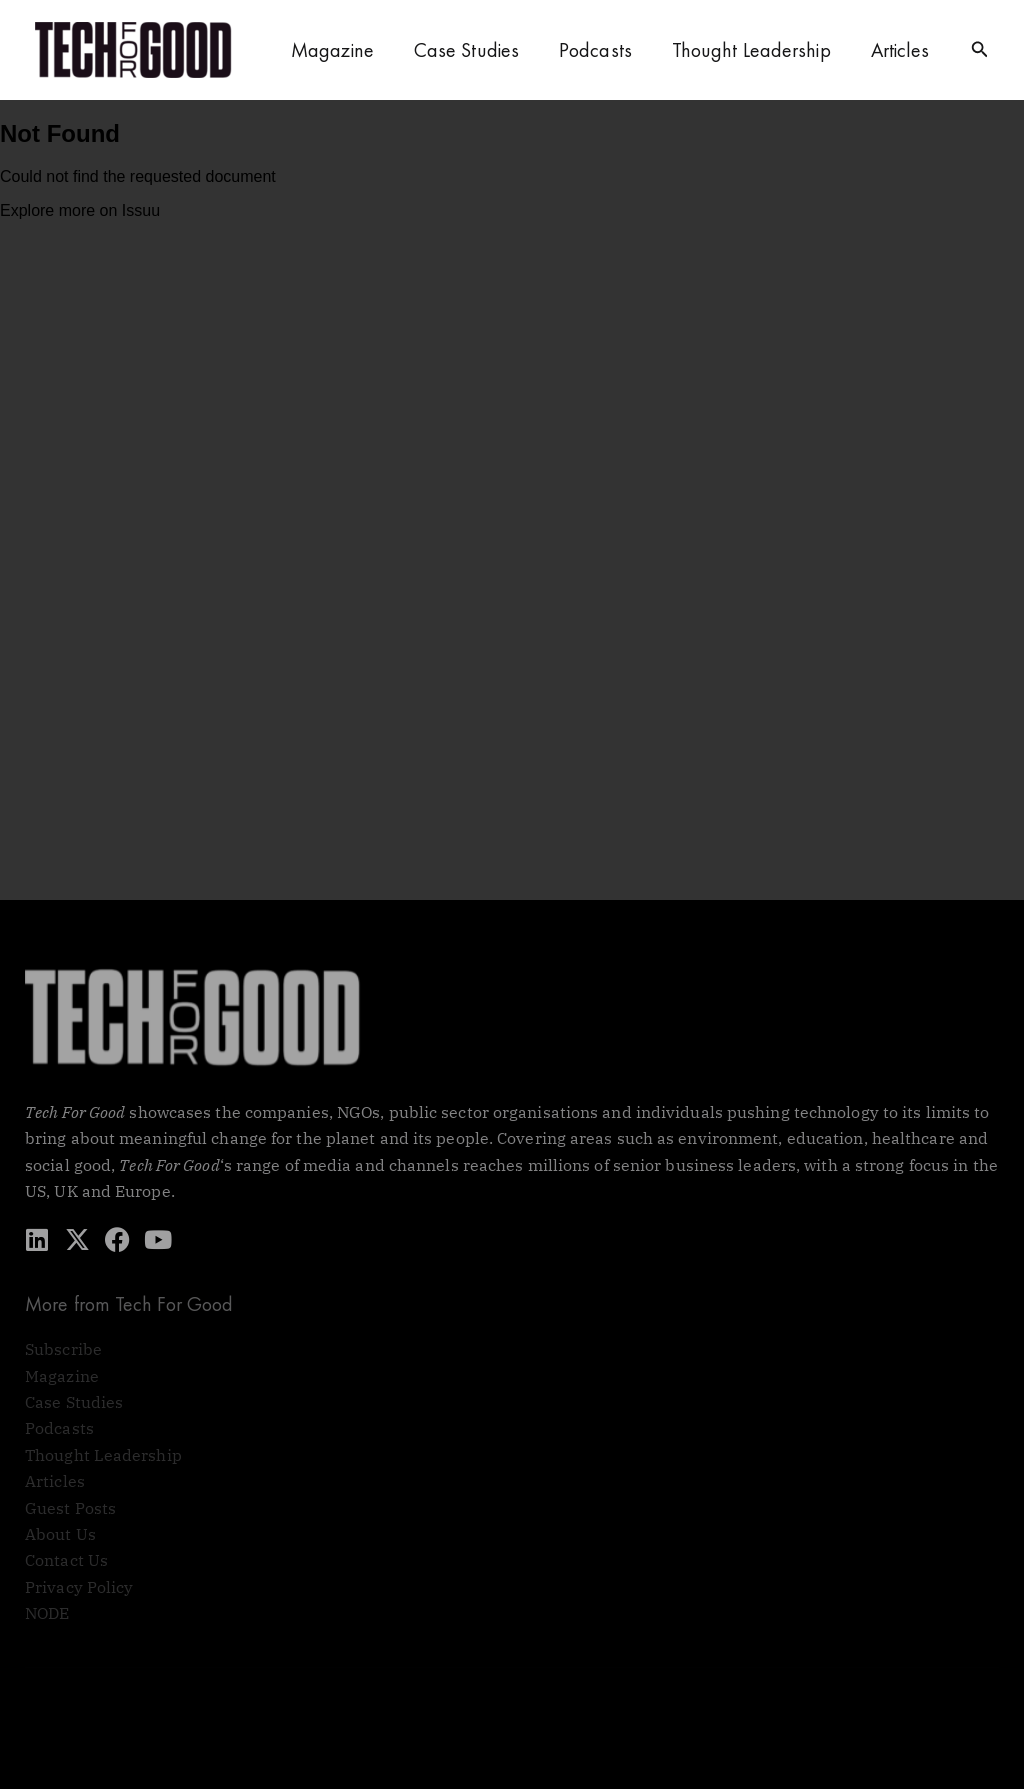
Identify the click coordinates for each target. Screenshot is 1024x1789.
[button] (980, 50)
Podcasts (595, 50)
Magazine (332, 50)
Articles (900, 50)
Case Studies (466, 50)
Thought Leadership (751, 50)
